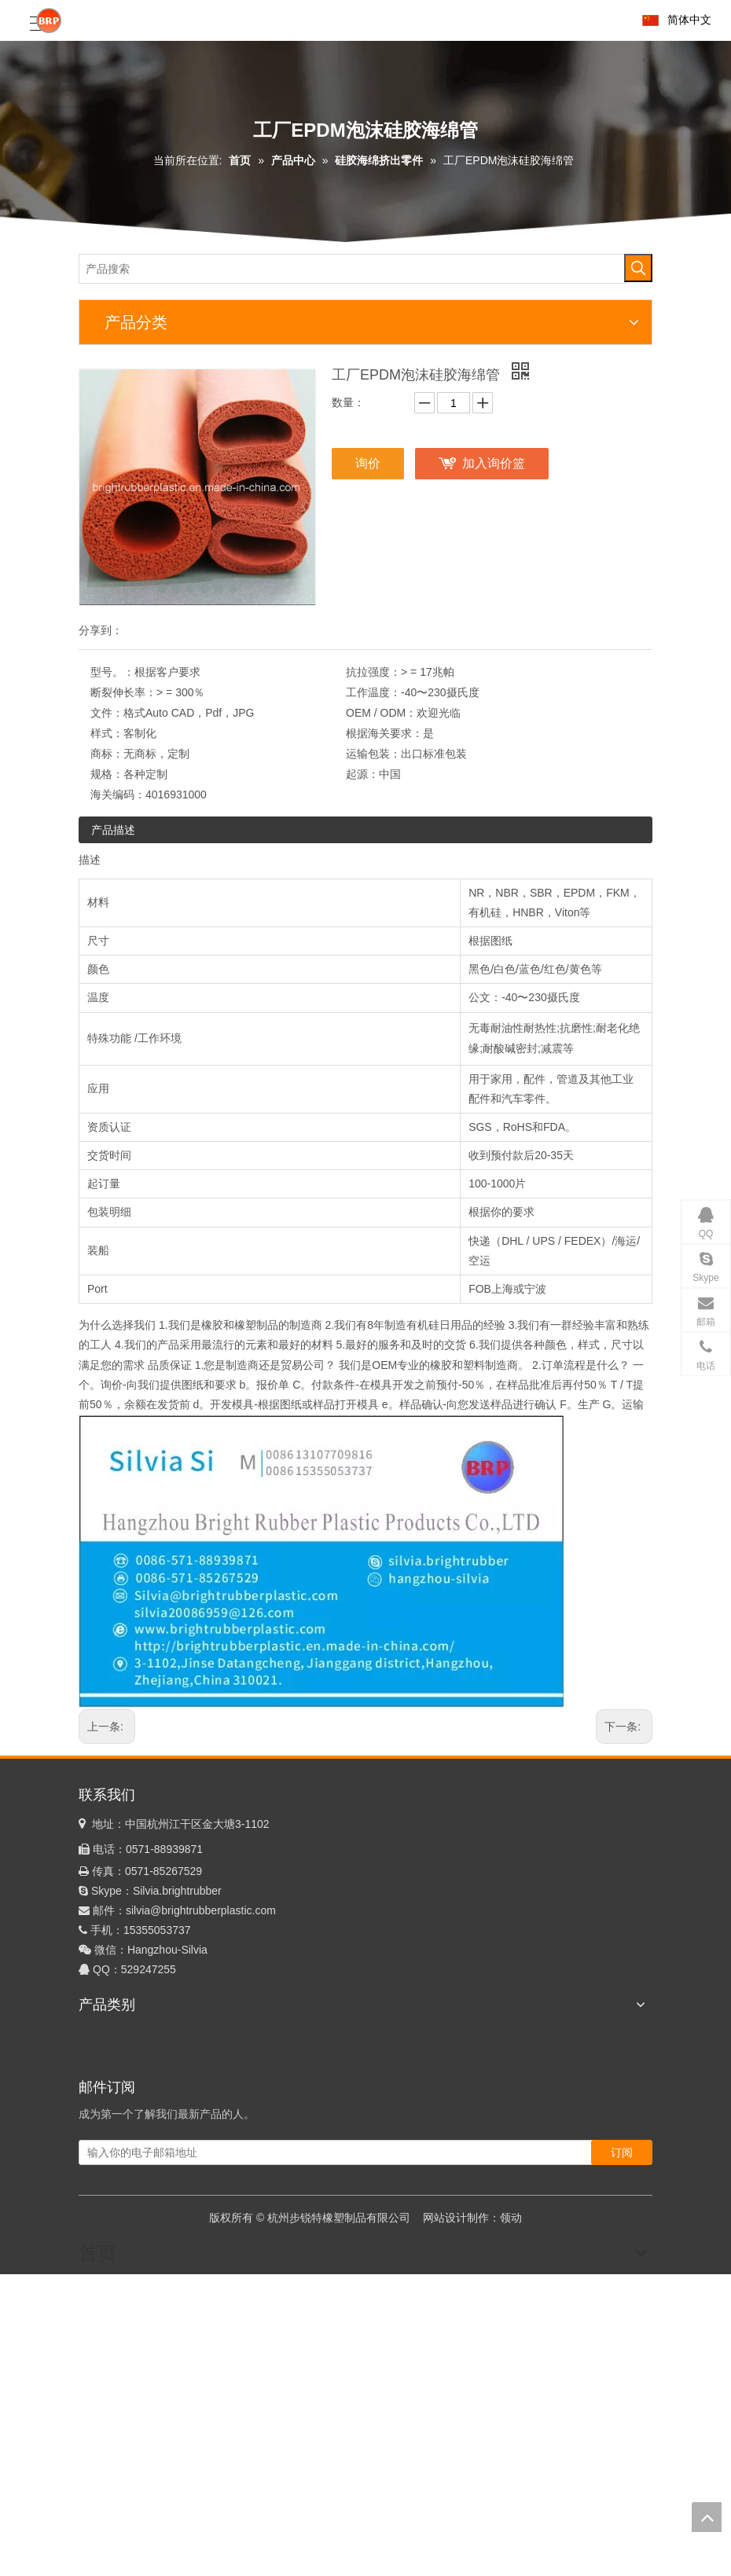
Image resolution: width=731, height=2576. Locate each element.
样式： (106, 733)
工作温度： (373, 692)
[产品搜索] (352, 269)
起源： (362, 774)
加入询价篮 (493, 463)
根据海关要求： (384, 733)
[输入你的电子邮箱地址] (338, 2152)
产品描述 (113, 830)
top (707, 2517)
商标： (106, 753)
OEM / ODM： (381, 712)
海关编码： (117, 794)
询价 (367, 463)
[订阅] (621, 2152)
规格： (106, 774)
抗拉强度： (373, 672)
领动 (511, 2217)
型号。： (112, 672)
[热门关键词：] (638, 268)
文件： (106, 712)
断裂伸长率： (123, 692)
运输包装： (373, 753)
